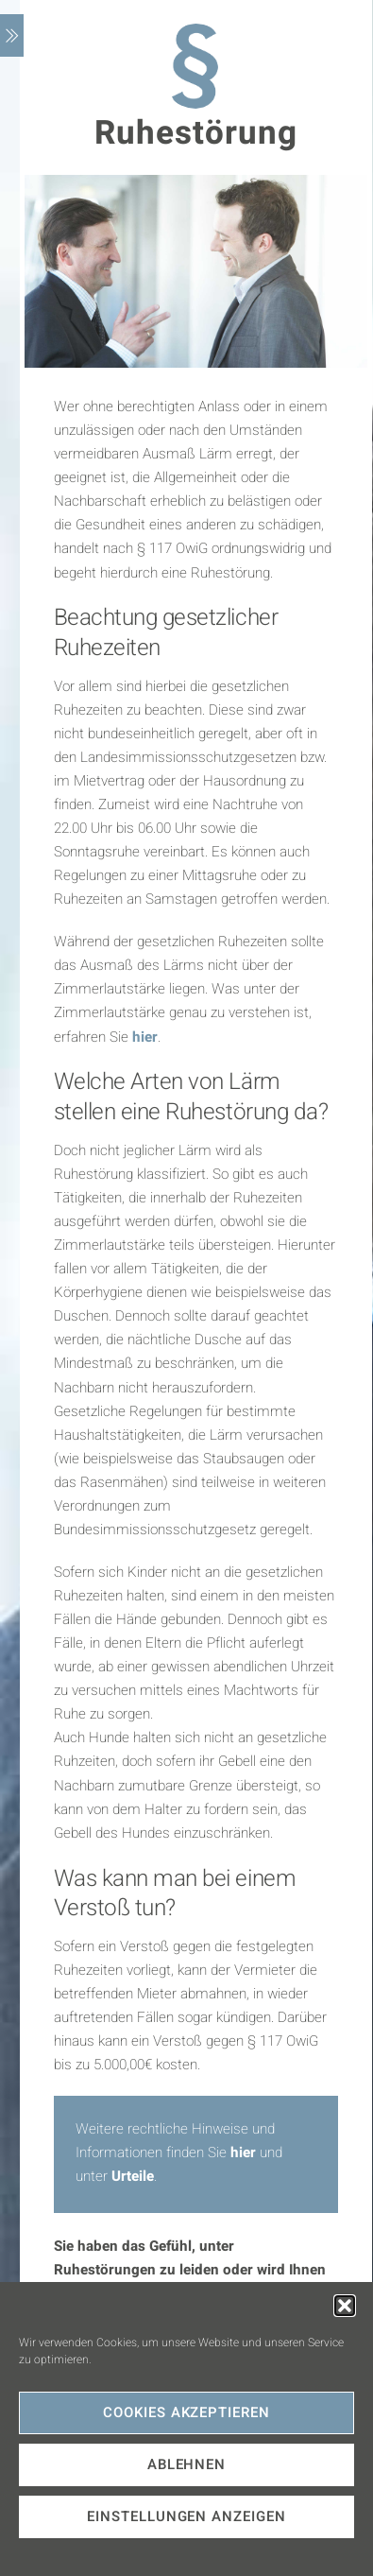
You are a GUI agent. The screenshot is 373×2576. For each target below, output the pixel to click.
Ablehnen (187, 2464)
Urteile (132, 2176)
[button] (344, 2305)
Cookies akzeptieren (187, 2412)
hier (145, 1037)
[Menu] (12, 35)
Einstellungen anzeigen (186, 2516)
